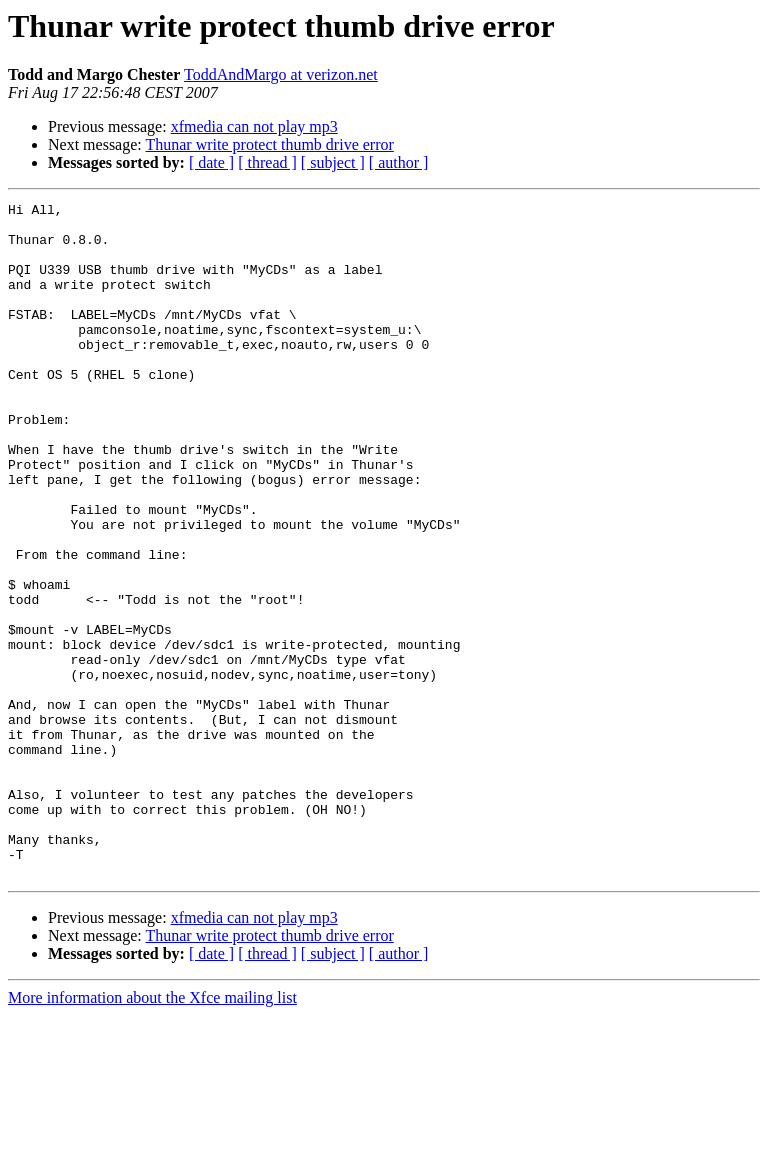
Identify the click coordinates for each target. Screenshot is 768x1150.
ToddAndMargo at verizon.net (281, 74)
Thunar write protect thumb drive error (269, 144)
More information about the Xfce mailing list (152, 1132)
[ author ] (399, 162)
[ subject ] (333, 162)
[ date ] (211, 162)
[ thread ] (267, 162)
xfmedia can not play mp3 (254, 126)
